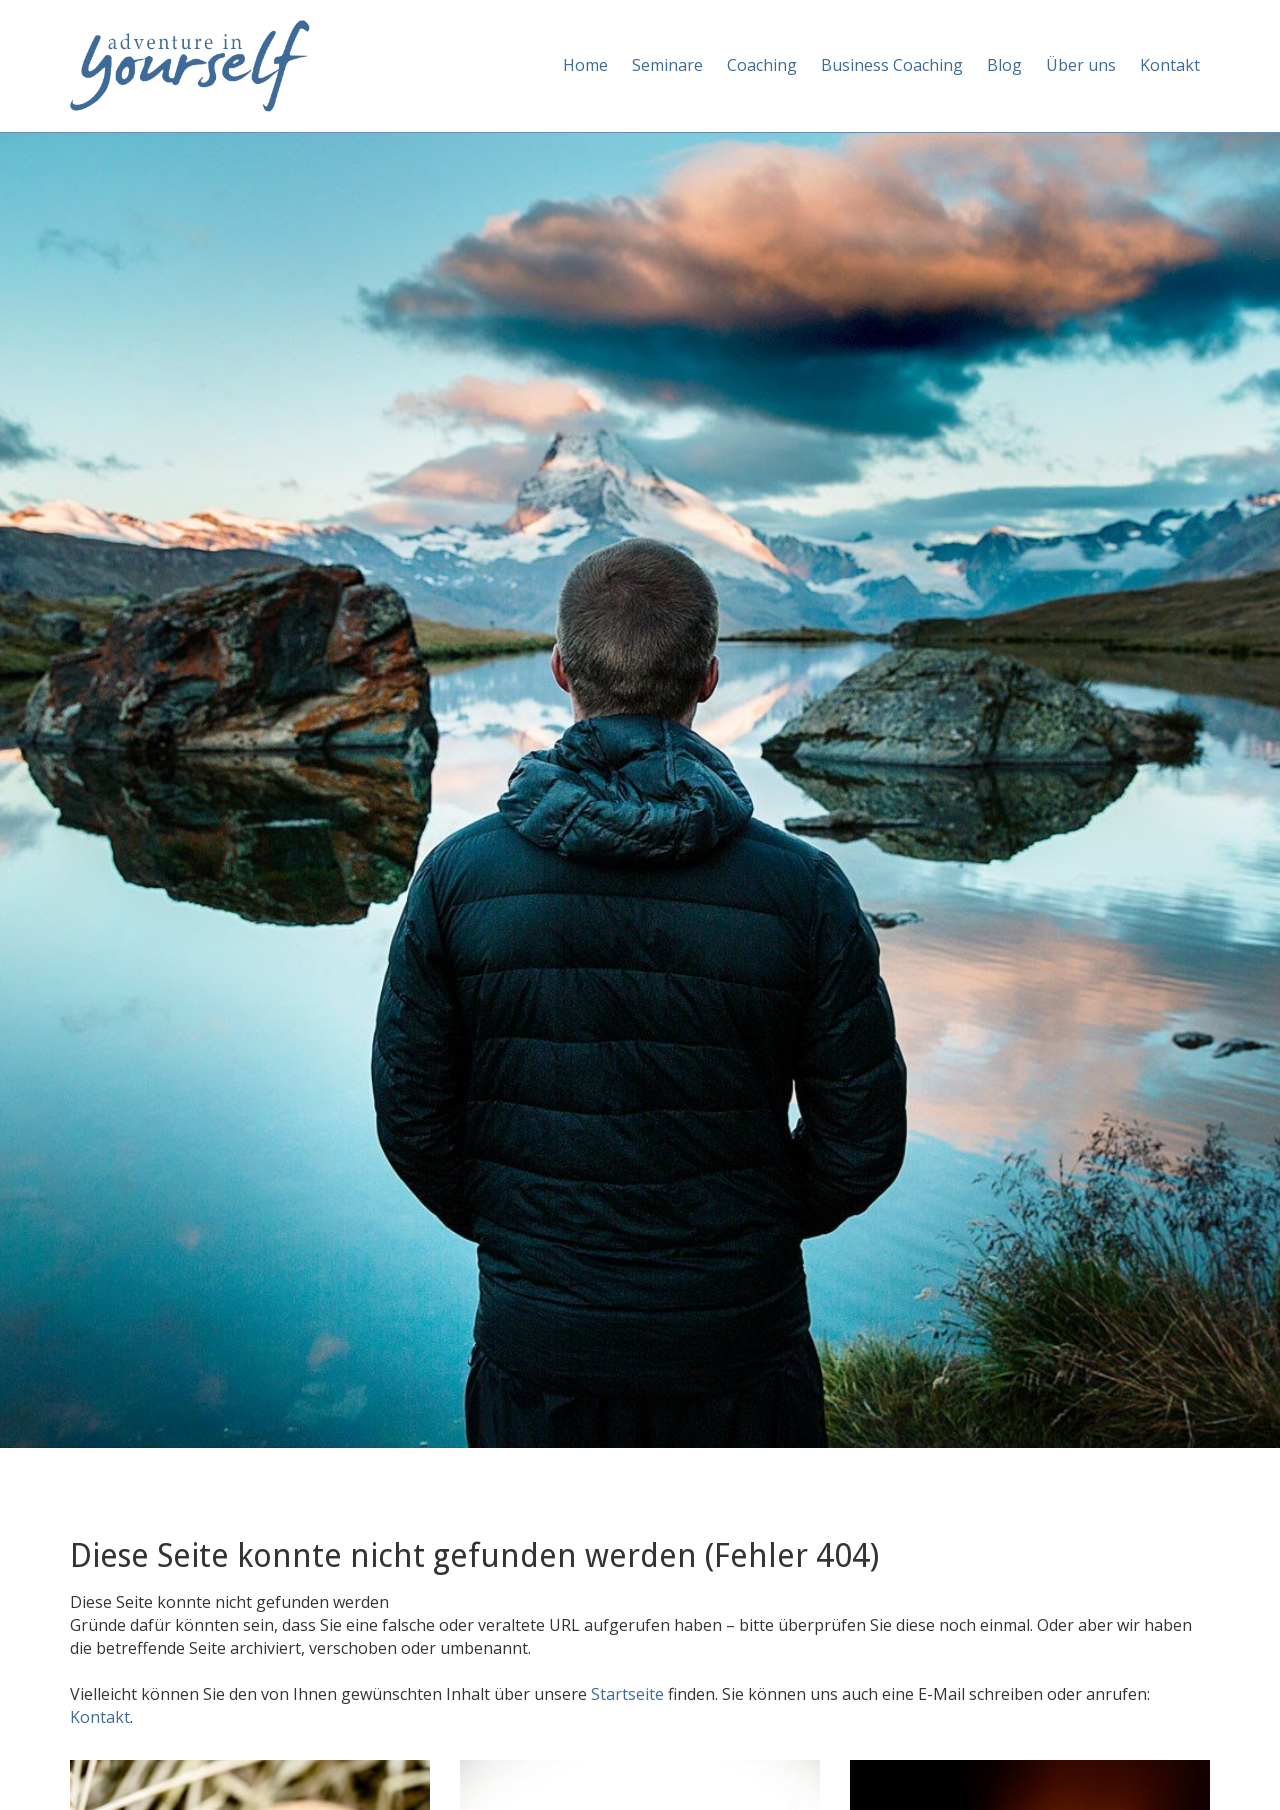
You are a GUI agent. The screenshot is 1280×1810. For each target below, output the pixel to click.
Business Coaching (892, 65)
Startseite (629, 1694)
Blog (1004, 65)
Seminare (667, 65)
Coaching (762, 65)
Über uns (1081, 65)
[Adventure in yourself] (190, 64)
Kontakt (1170, 65)
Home (585, 65)
